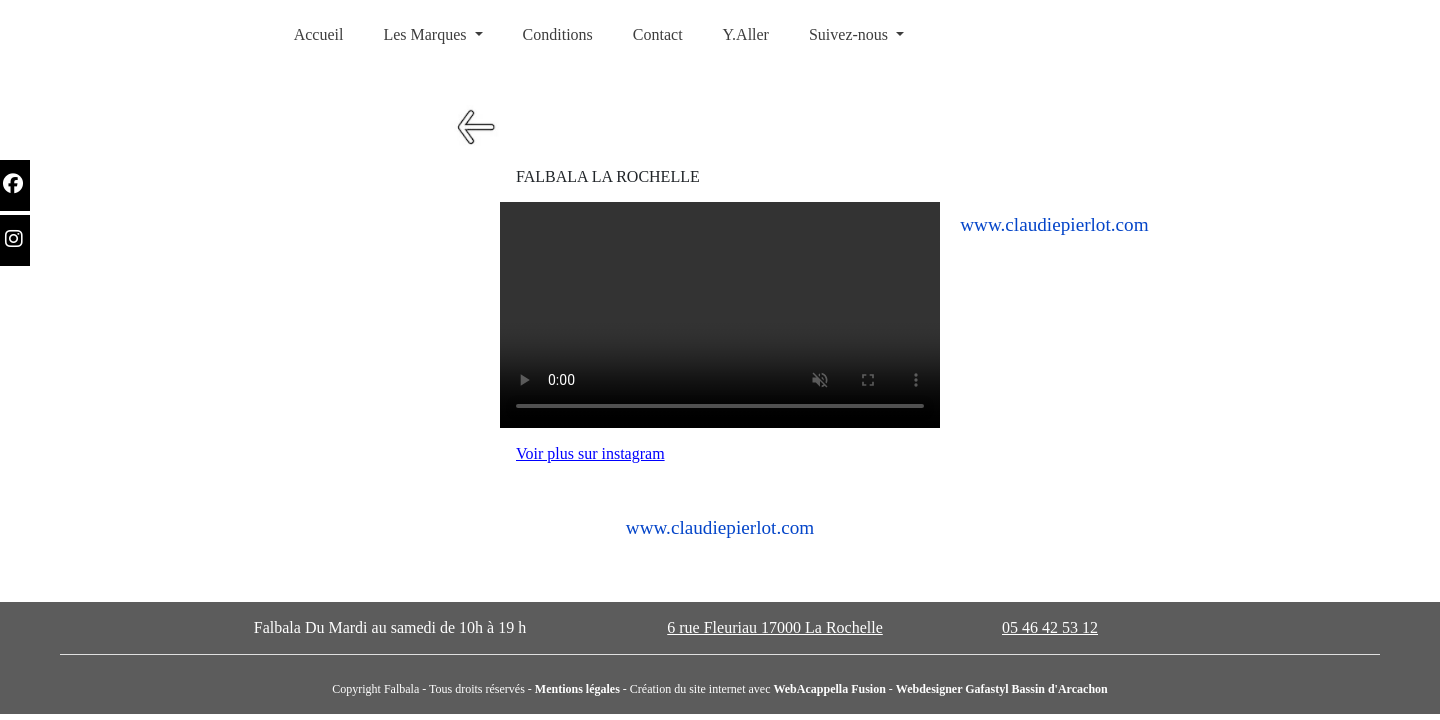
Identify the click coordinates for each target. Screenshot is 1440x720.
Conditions (558, 34)
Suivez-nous (850, 34)
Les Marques (426, 34)
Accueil (319, 34)
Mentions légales (577, 689)
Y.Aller (746, 34)
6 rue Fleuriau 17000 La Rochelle (775, 627)
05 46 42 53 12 (1050, 627)
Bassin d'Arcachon (1060, 689)
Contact (658, 34)
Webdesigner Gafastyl (954, 689)
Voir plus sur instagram (590, 453)
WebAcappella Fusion (829, 689)
